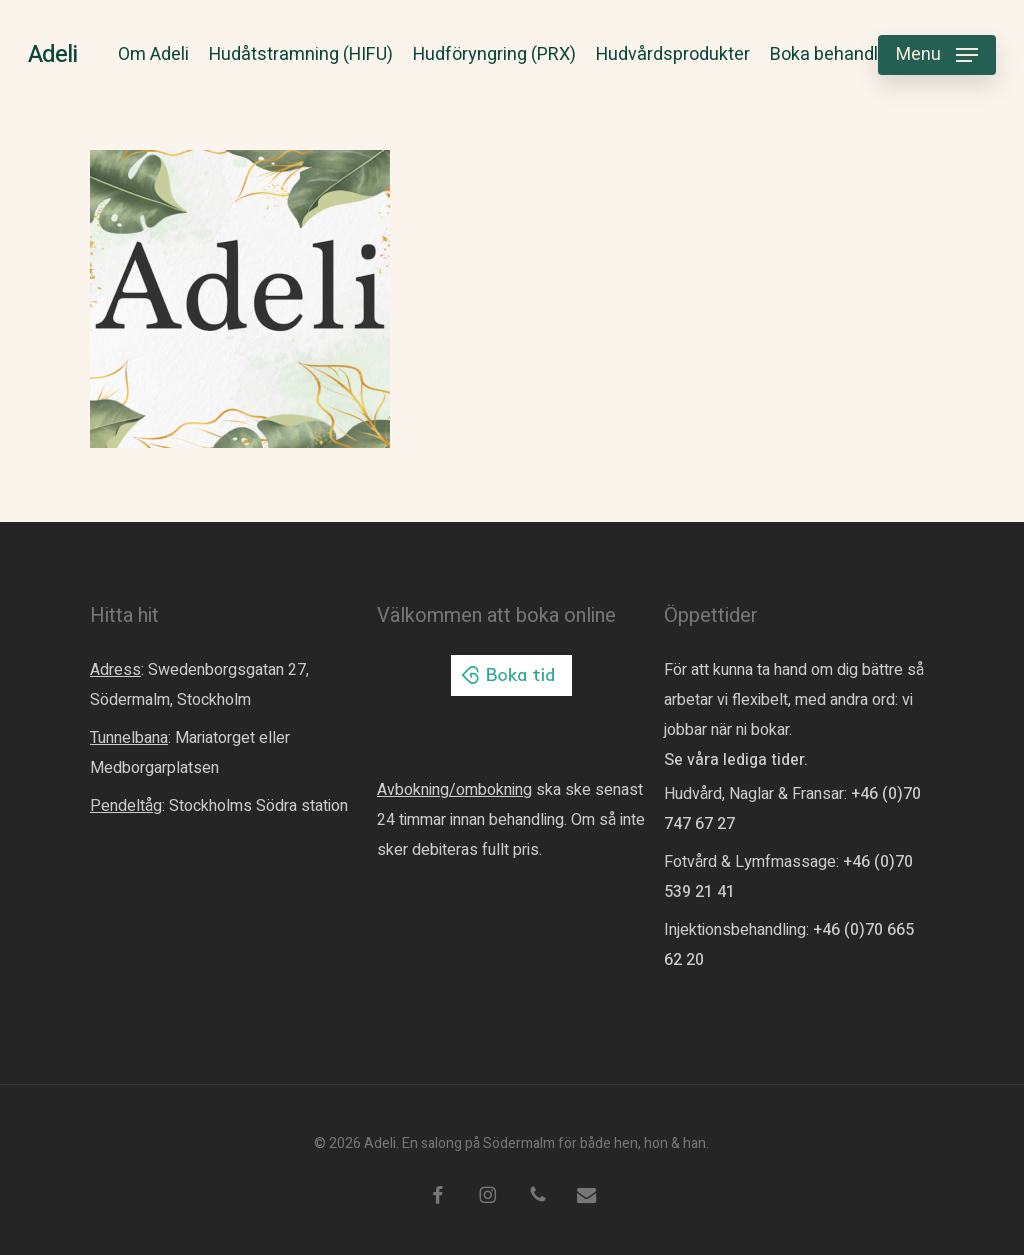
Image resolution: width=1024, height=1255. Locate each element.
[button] (937, 55)
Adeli (52, 55)
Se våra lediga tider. (736, 760)
